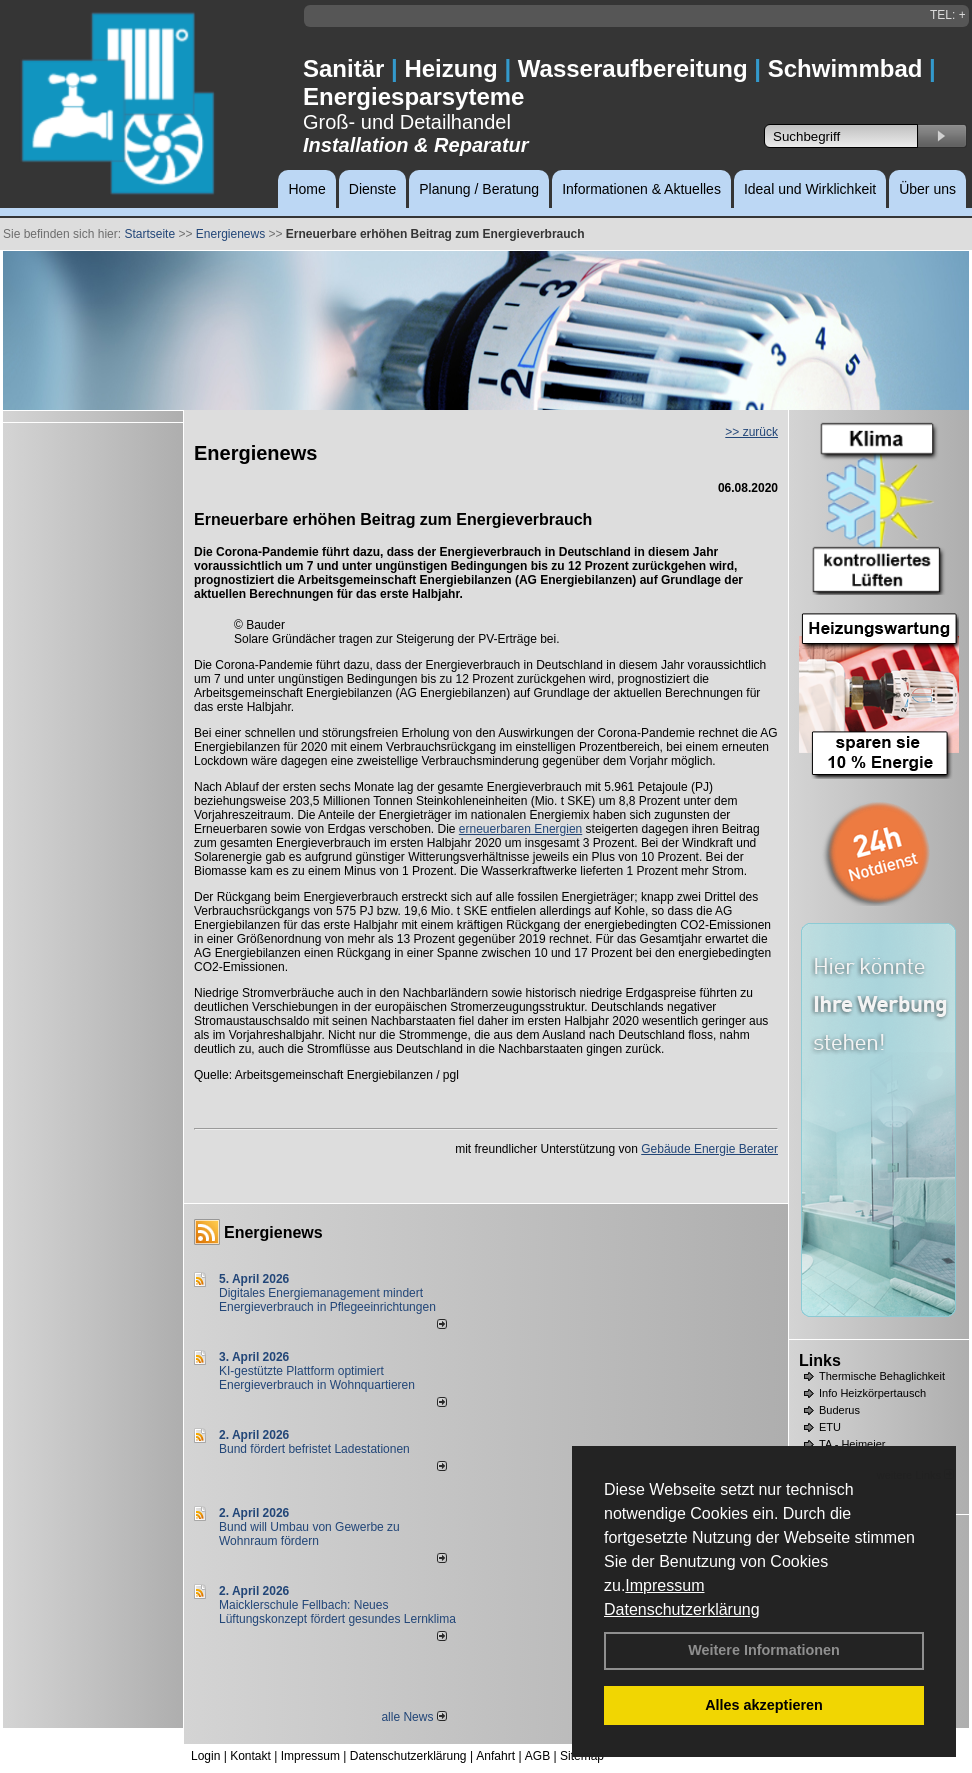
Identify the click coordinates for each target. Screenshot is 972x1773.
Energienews (273, 1232)
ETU (830, 1427)
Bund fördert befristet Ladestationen (314, 1449)
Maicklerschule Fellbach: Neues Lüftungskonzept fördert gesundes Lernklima (337, 1612)
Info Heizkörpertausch (872, 1393)
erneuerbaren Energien (520, 829)
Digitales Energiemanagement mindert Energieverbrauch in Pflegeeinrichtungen (327, 1300)
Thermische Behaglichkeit (882, 1376)
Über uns (927, 189)
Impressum (664, 1585)
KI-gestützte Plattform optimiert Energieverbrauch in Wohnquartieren (317, 1378)
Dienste (372, 189)
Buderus (839, 1410)
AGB (537, 1756)
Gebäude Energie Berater (709, 1149)
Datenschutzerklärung (682, 1609)
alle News (413, 1717)
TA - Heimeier (852, 1444)
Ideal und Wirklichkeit (810, 189)
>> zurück (751, 432)
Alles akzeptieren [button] (764, 1705)
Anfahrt (495, 1756)
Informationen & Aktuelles (641, 189)
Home (306, 189)
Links (820, 1360)
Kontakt (250, 1756)
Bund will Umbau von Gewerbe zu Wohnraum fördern (309, 1534)
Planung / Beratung (479, 189)
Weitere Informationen (764, 1650)
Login (205, 1756)
